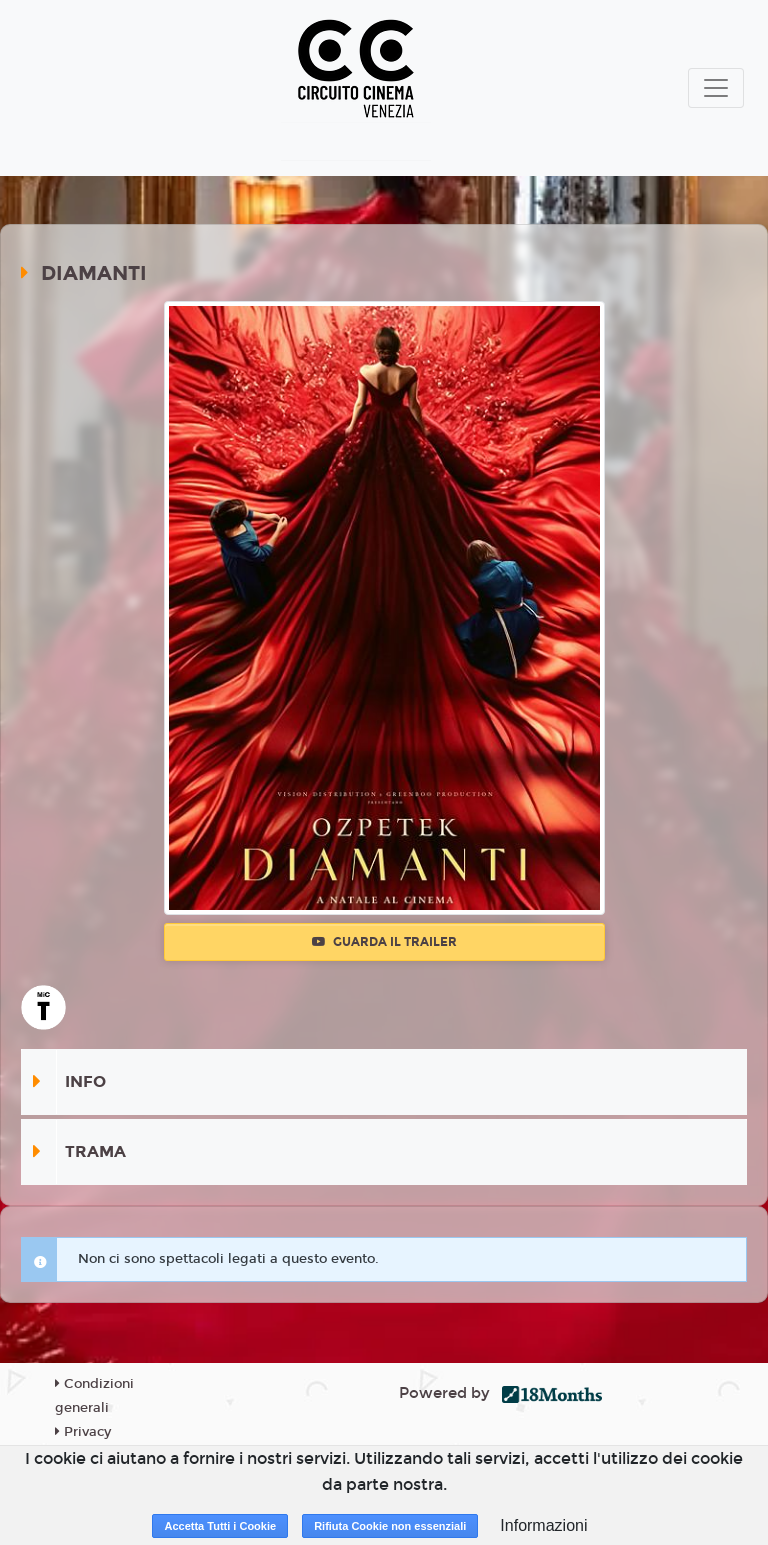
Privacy (83, 1432)
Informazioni (543, 1525)
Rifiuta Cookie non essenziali (390, 1526)
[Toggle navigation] (716, 88)
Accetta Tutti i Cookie (220, 1526)
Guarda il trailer (384, 942)
